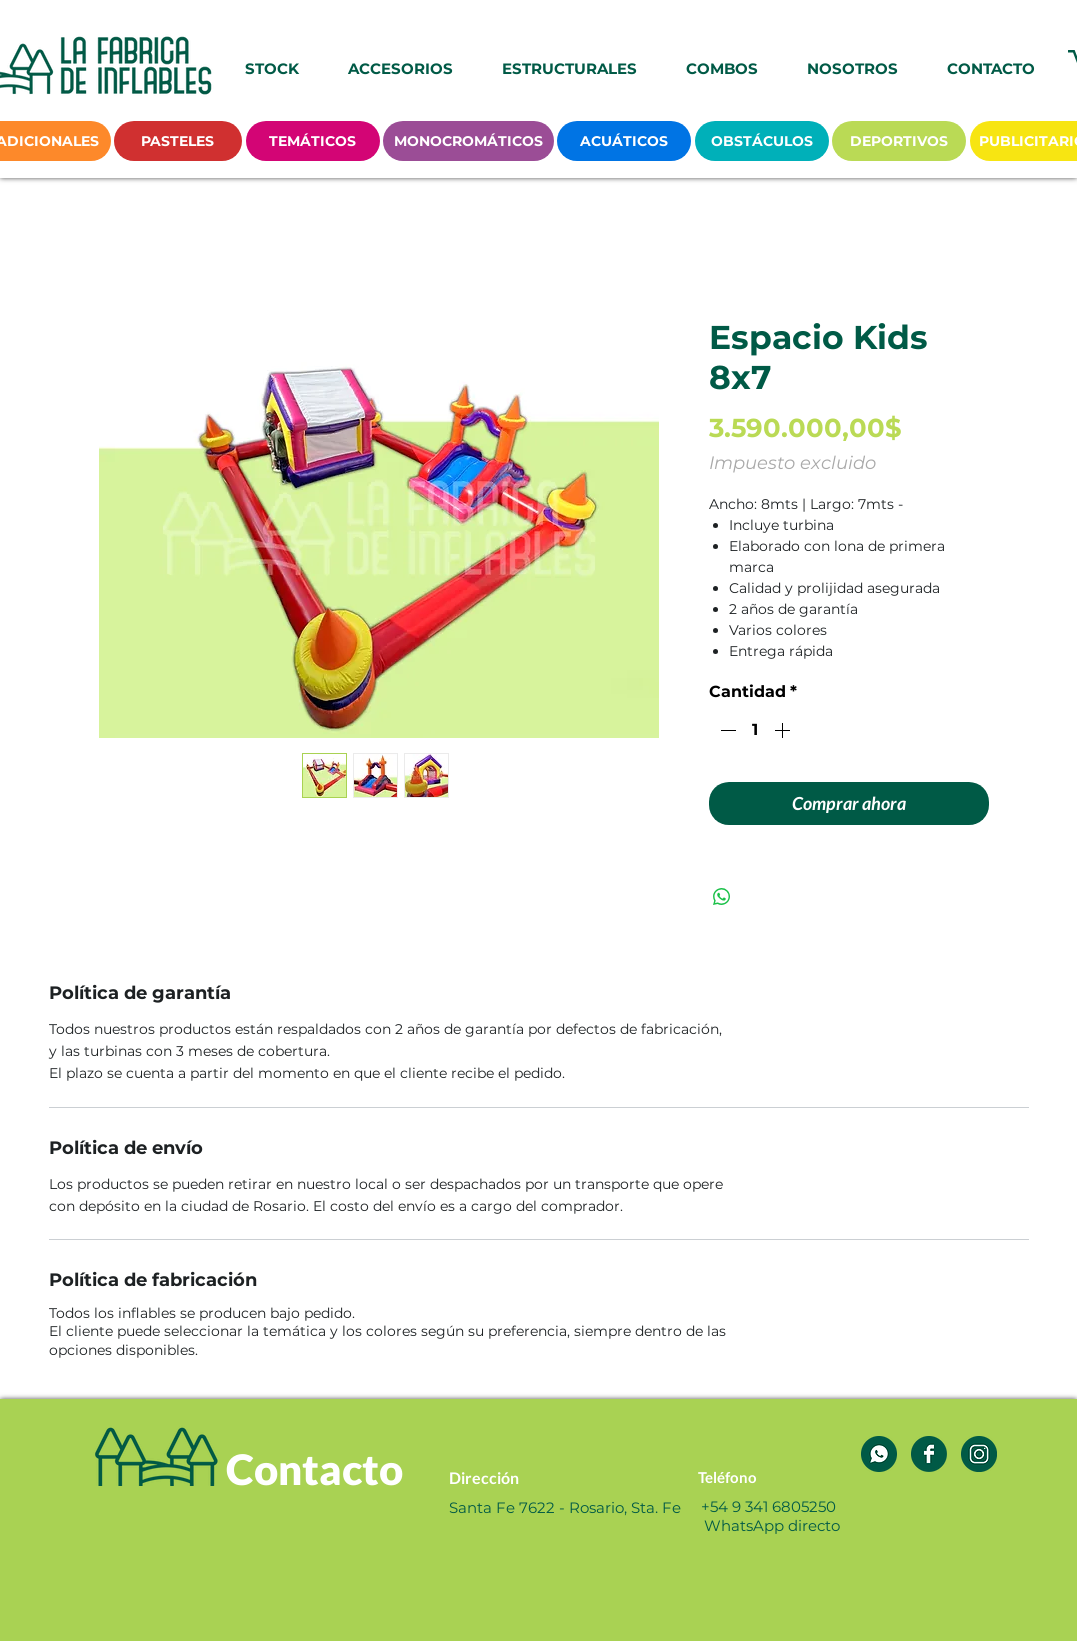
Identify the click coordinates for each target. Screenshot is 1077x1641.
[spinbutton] (755, 730)
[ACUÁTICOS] (624, 141)
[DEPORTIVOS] (899, 141)
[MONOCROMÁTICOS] (468, 141)
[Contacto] (314, 1469)
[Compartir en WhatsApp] (722, 897)
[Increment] (784, 730)
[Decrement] (726, 730)
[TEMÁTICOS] (313, 141)
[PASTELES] (178, 141)
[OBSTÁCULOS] (762, 141)
